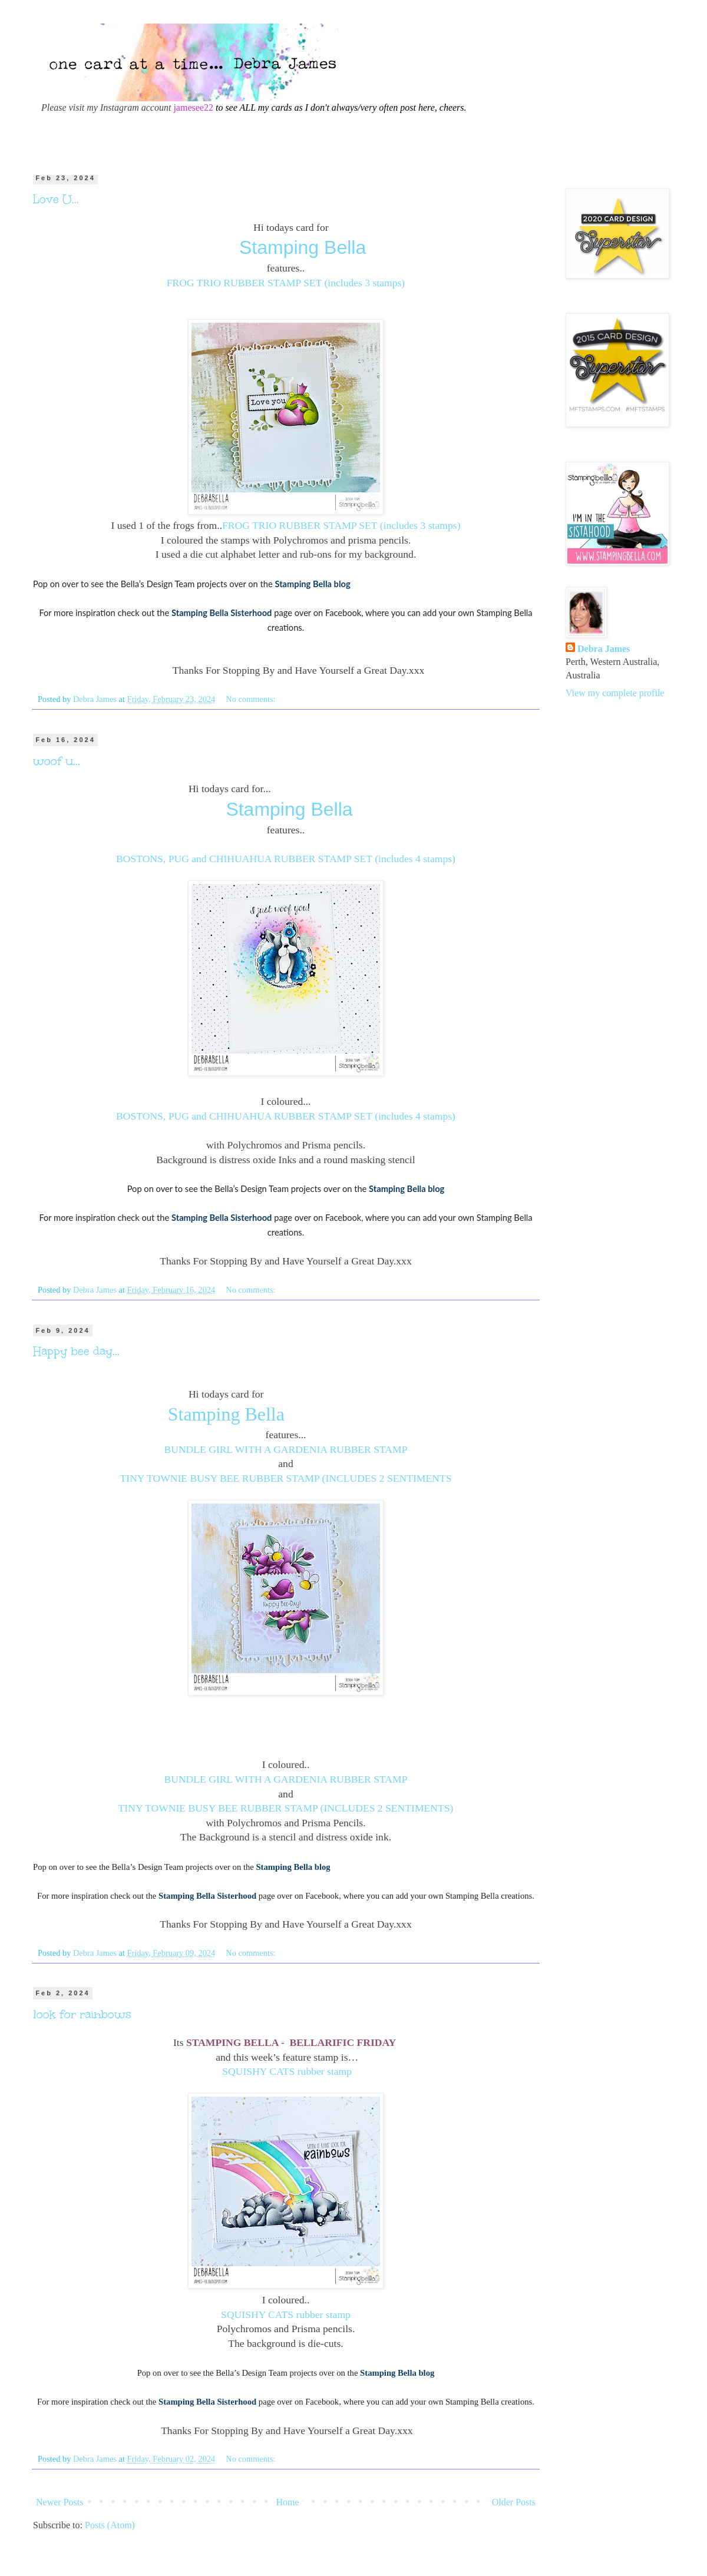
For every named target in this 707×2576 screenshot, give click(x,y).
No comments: (251, 699)
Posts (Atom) (110, 2525)
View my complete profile (615, 693)
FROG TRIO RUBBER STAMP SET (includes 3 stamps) (286, 283)
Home (287, 2502)
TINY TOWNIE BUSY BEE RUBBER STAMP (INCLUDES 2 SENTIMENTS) (286, 1808)
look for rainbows (82, 2014)
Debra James (603, 649)
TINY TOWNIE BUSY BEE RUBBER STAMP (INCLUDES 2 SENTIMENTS (286, 1478)
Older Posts (514, 2502)
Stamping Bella (302, 247)
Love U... (56, 199)
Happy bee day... (76, 1351)
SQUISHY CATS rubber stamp (287, 2071)
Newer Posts (59, 2502)
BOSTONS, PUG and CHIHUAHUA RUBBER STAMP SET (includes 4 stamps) (285, 859)
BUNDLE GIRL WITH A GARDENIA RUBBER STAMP (285, 1449)
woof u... (56, 761)
